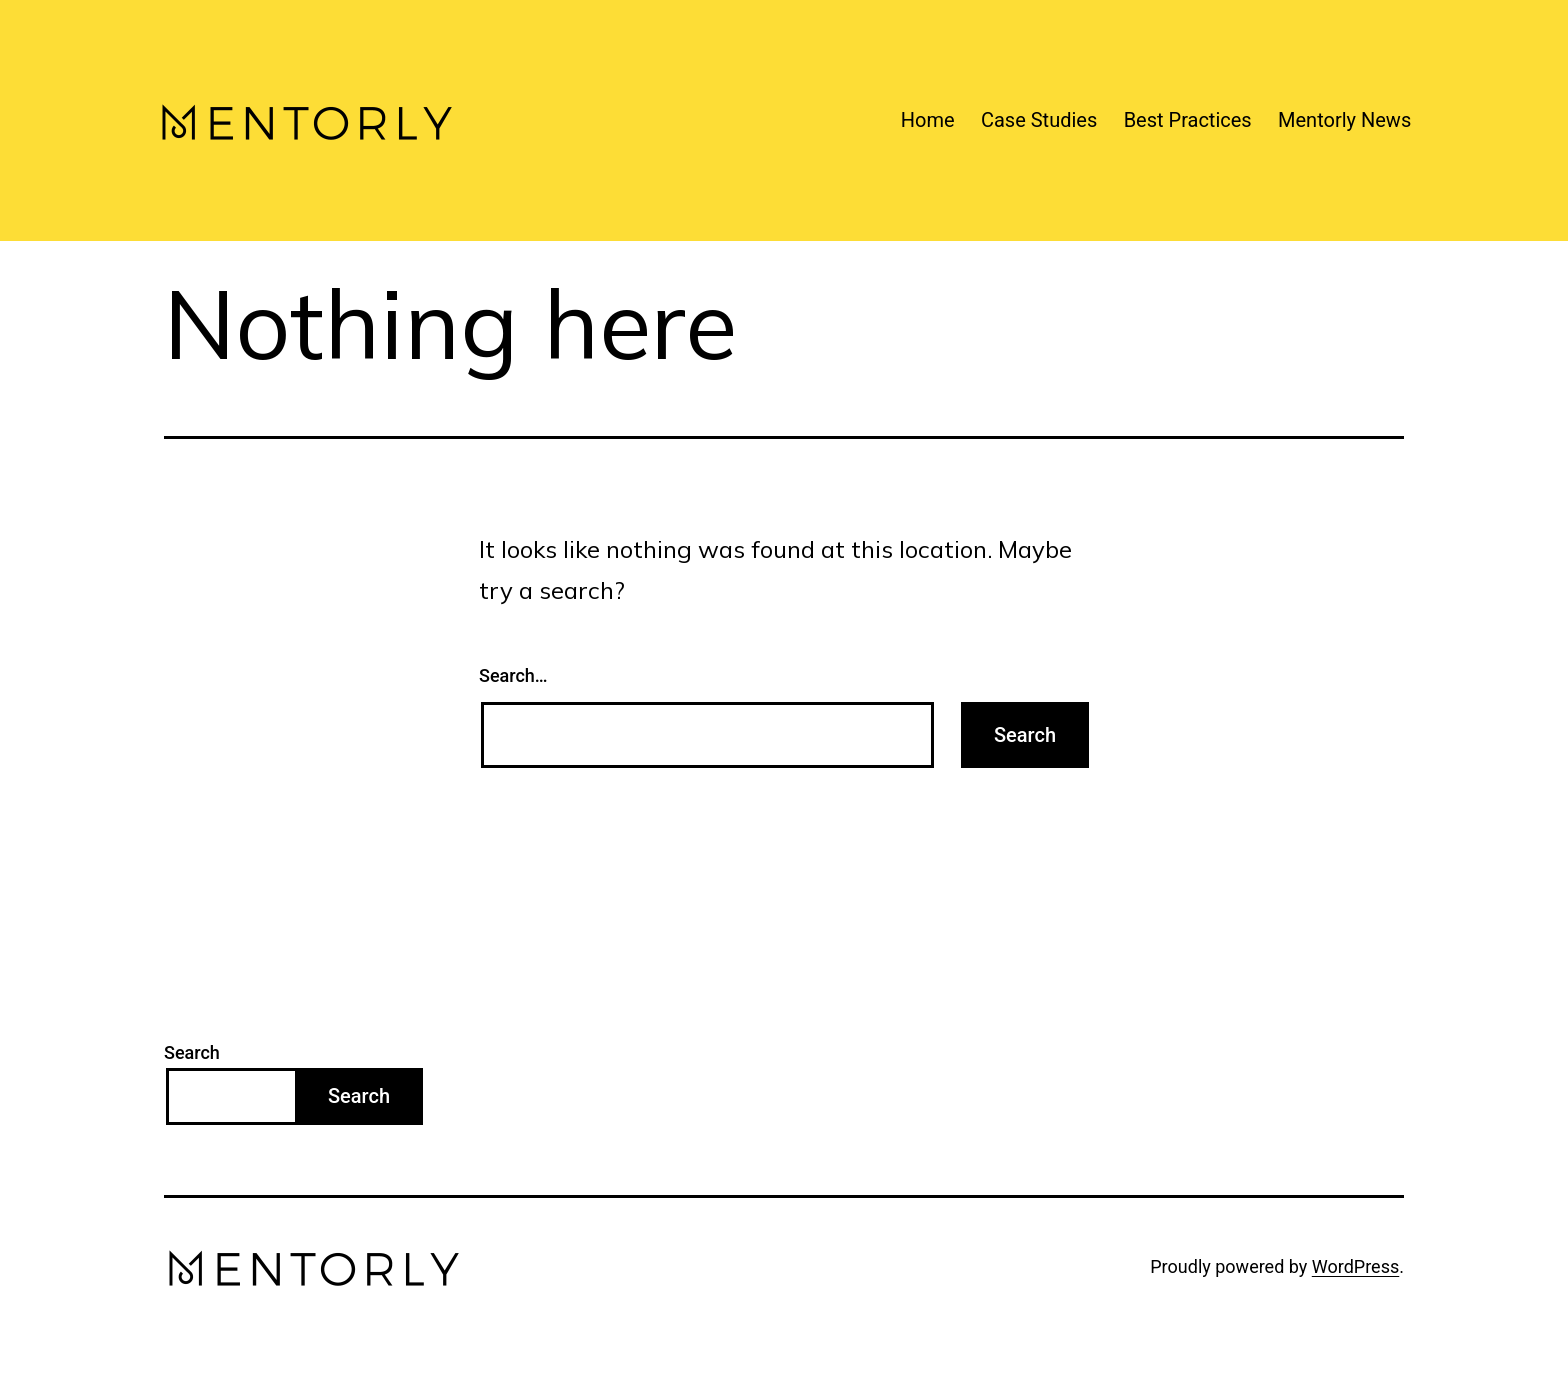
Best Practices (1188, 120)
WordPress (1355, 1266)
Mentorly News (1344, 120)
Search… (513, 675)
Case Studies (1039, 120)
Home (928, 120)
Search (192, 1052)
